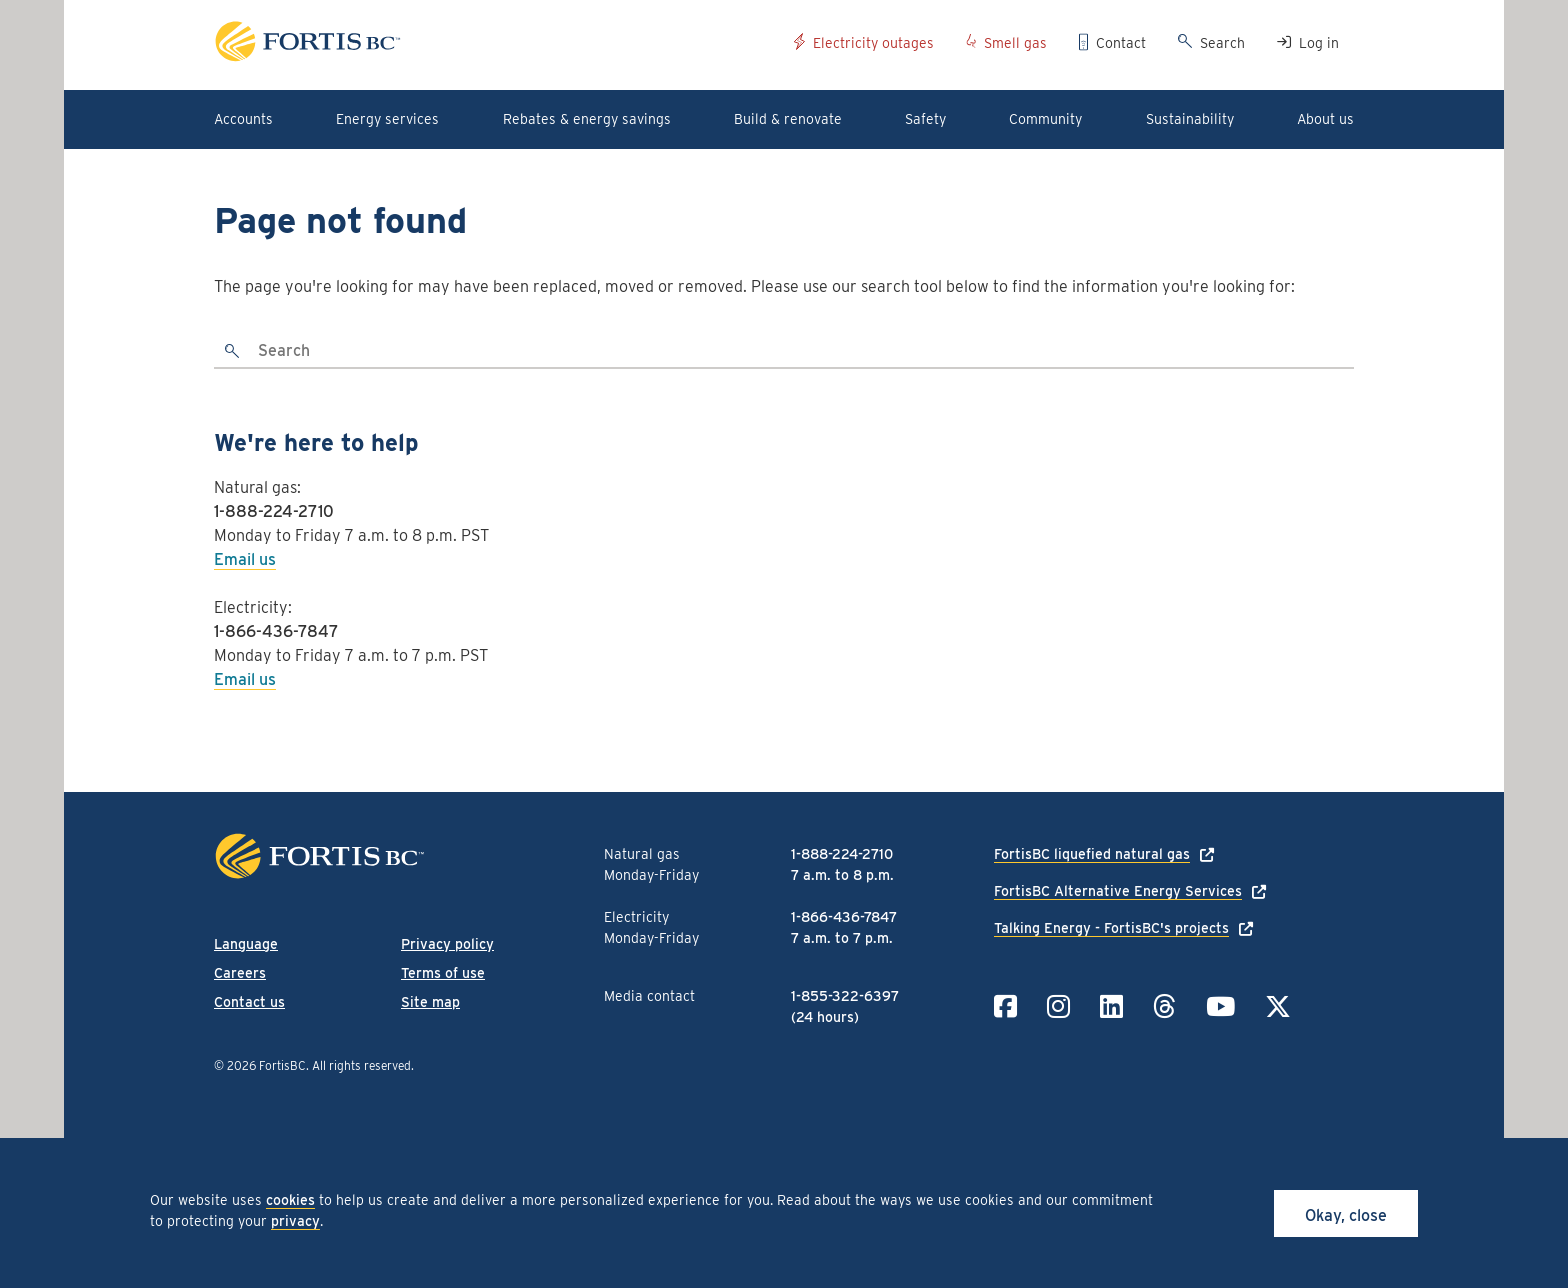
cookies (290, 1200)
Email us (245, 559)
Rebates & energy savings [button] (587, 119)
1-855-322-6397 (845, 996)
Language (246, 944)
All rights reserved (361, 1065)
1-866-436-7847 (276, 631)
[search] (233, 352)
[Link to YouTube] (1220, 1006)
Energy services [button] (387, 119)
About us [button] (1325, 119)
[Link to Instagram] (1058, 1006)
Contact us (249, 1002)
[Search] (803, 352)
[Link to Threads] (1164, 1006)
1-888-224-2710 (274, 511)
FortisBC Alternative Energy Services (1118, 891)
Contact (1121, 43)
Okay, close (1346, 1215)
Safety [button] (925, 119)
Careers (240, 973)
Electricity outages (873, 43)
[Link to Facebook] (1005, 1006)
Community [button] (1045, 119)
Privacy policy (447, 944)
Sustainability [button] (1190, 119)
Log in (1319, 43)
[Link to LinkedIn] (1111, 1006)
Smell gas (1015, 43)
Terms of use (443, 973)
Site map (430, 1002)
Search (1222, 43)
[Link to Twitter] (1278, 1006)
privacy (295, 1221)
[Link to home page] (496, 44)
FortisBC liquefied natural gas (1092, 854)
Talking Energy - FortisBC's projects (1111, 928)
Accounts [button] (243, 119)
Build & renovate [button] (788, 119)
